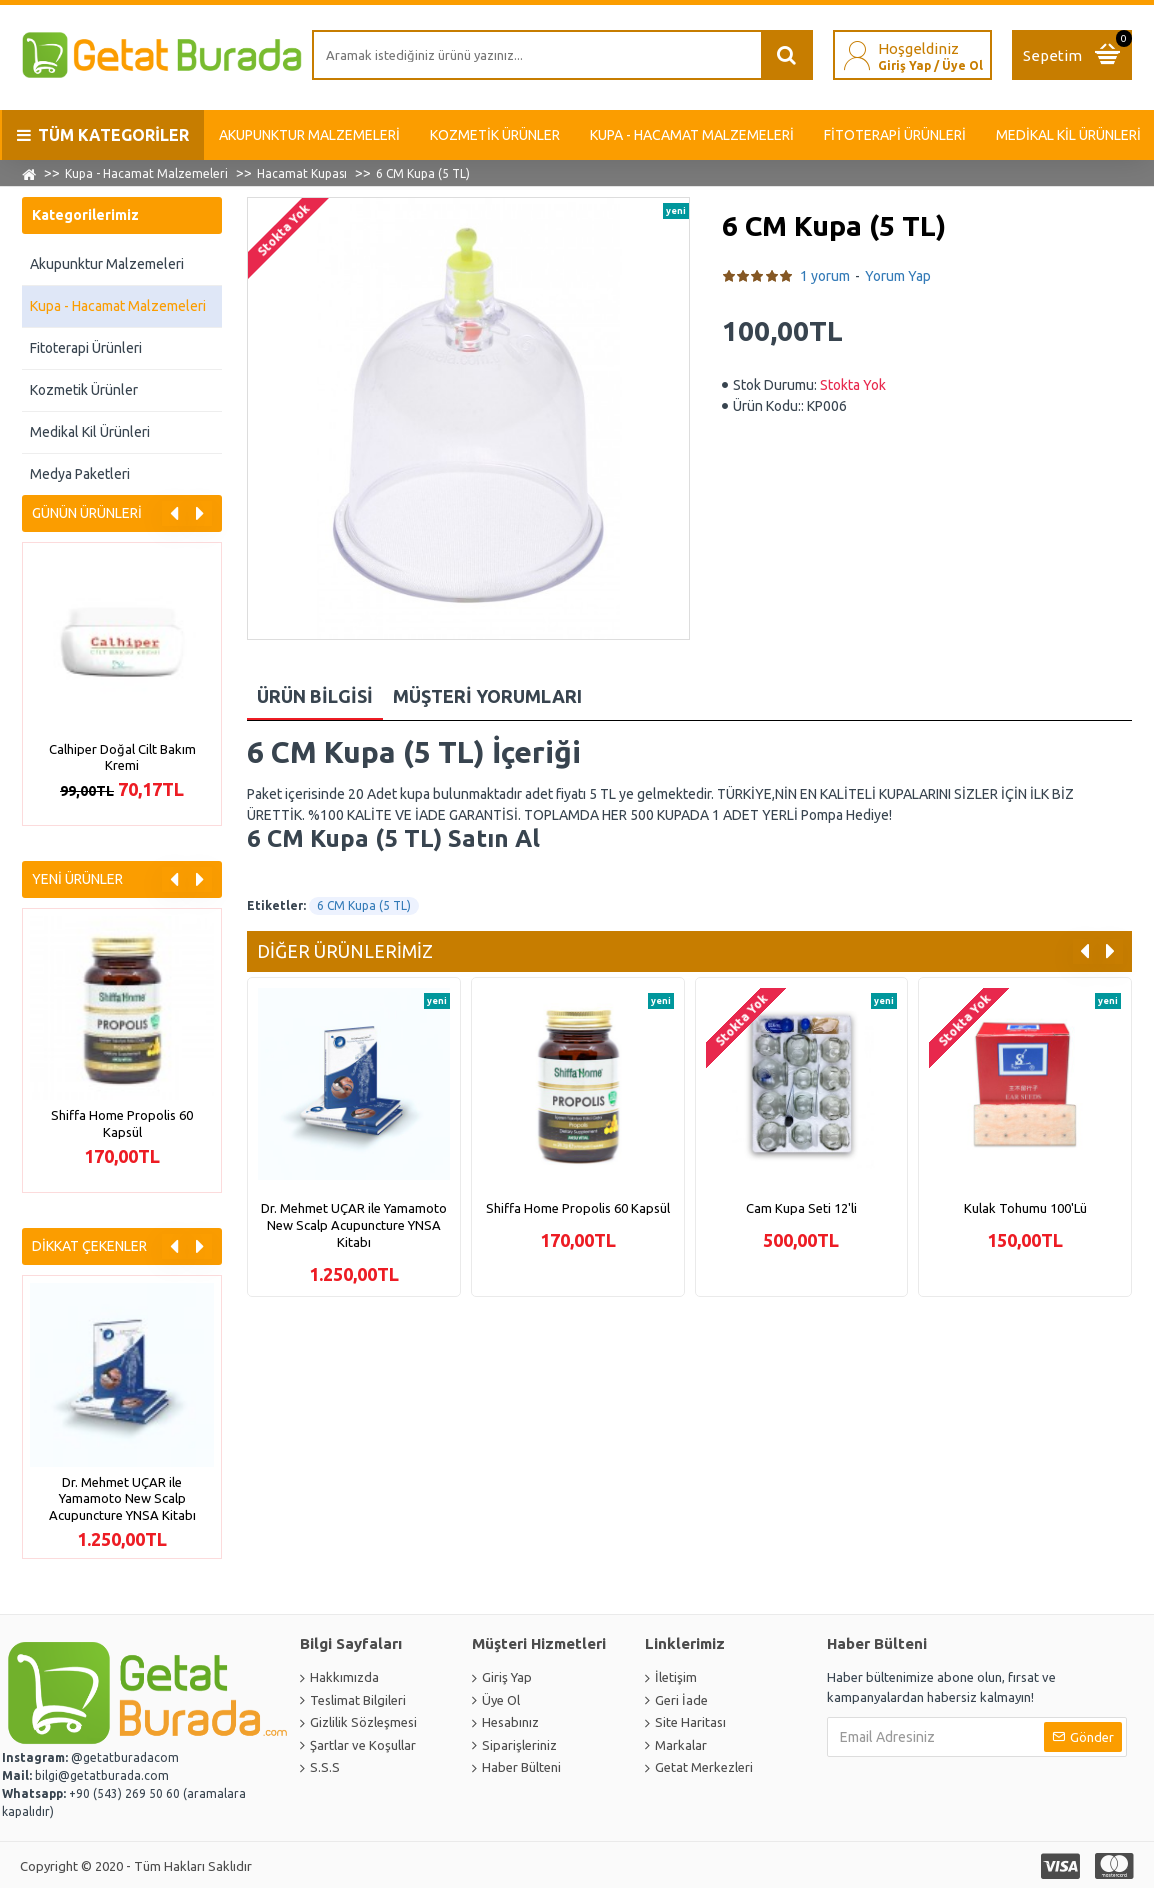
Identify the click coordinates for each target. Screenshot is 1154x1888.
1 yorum (825, 276)
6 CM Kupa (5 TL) (364, 905)
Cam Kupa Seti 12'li (801, 1208)
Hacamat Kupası (302, 173)
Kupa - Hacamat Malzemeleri (146, 173)
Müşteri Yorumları (487, 696)
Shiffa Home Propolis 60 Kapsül (122, 1123)
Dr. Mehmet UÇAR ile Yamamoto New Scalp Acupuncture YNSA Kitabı (122, 1499)
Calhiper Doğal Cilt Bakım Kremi (122, 757)
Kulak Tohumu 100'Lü (1025, 1208)
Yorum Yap (898, 276)
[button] (174, 513)
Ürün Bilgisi (315, 696)
